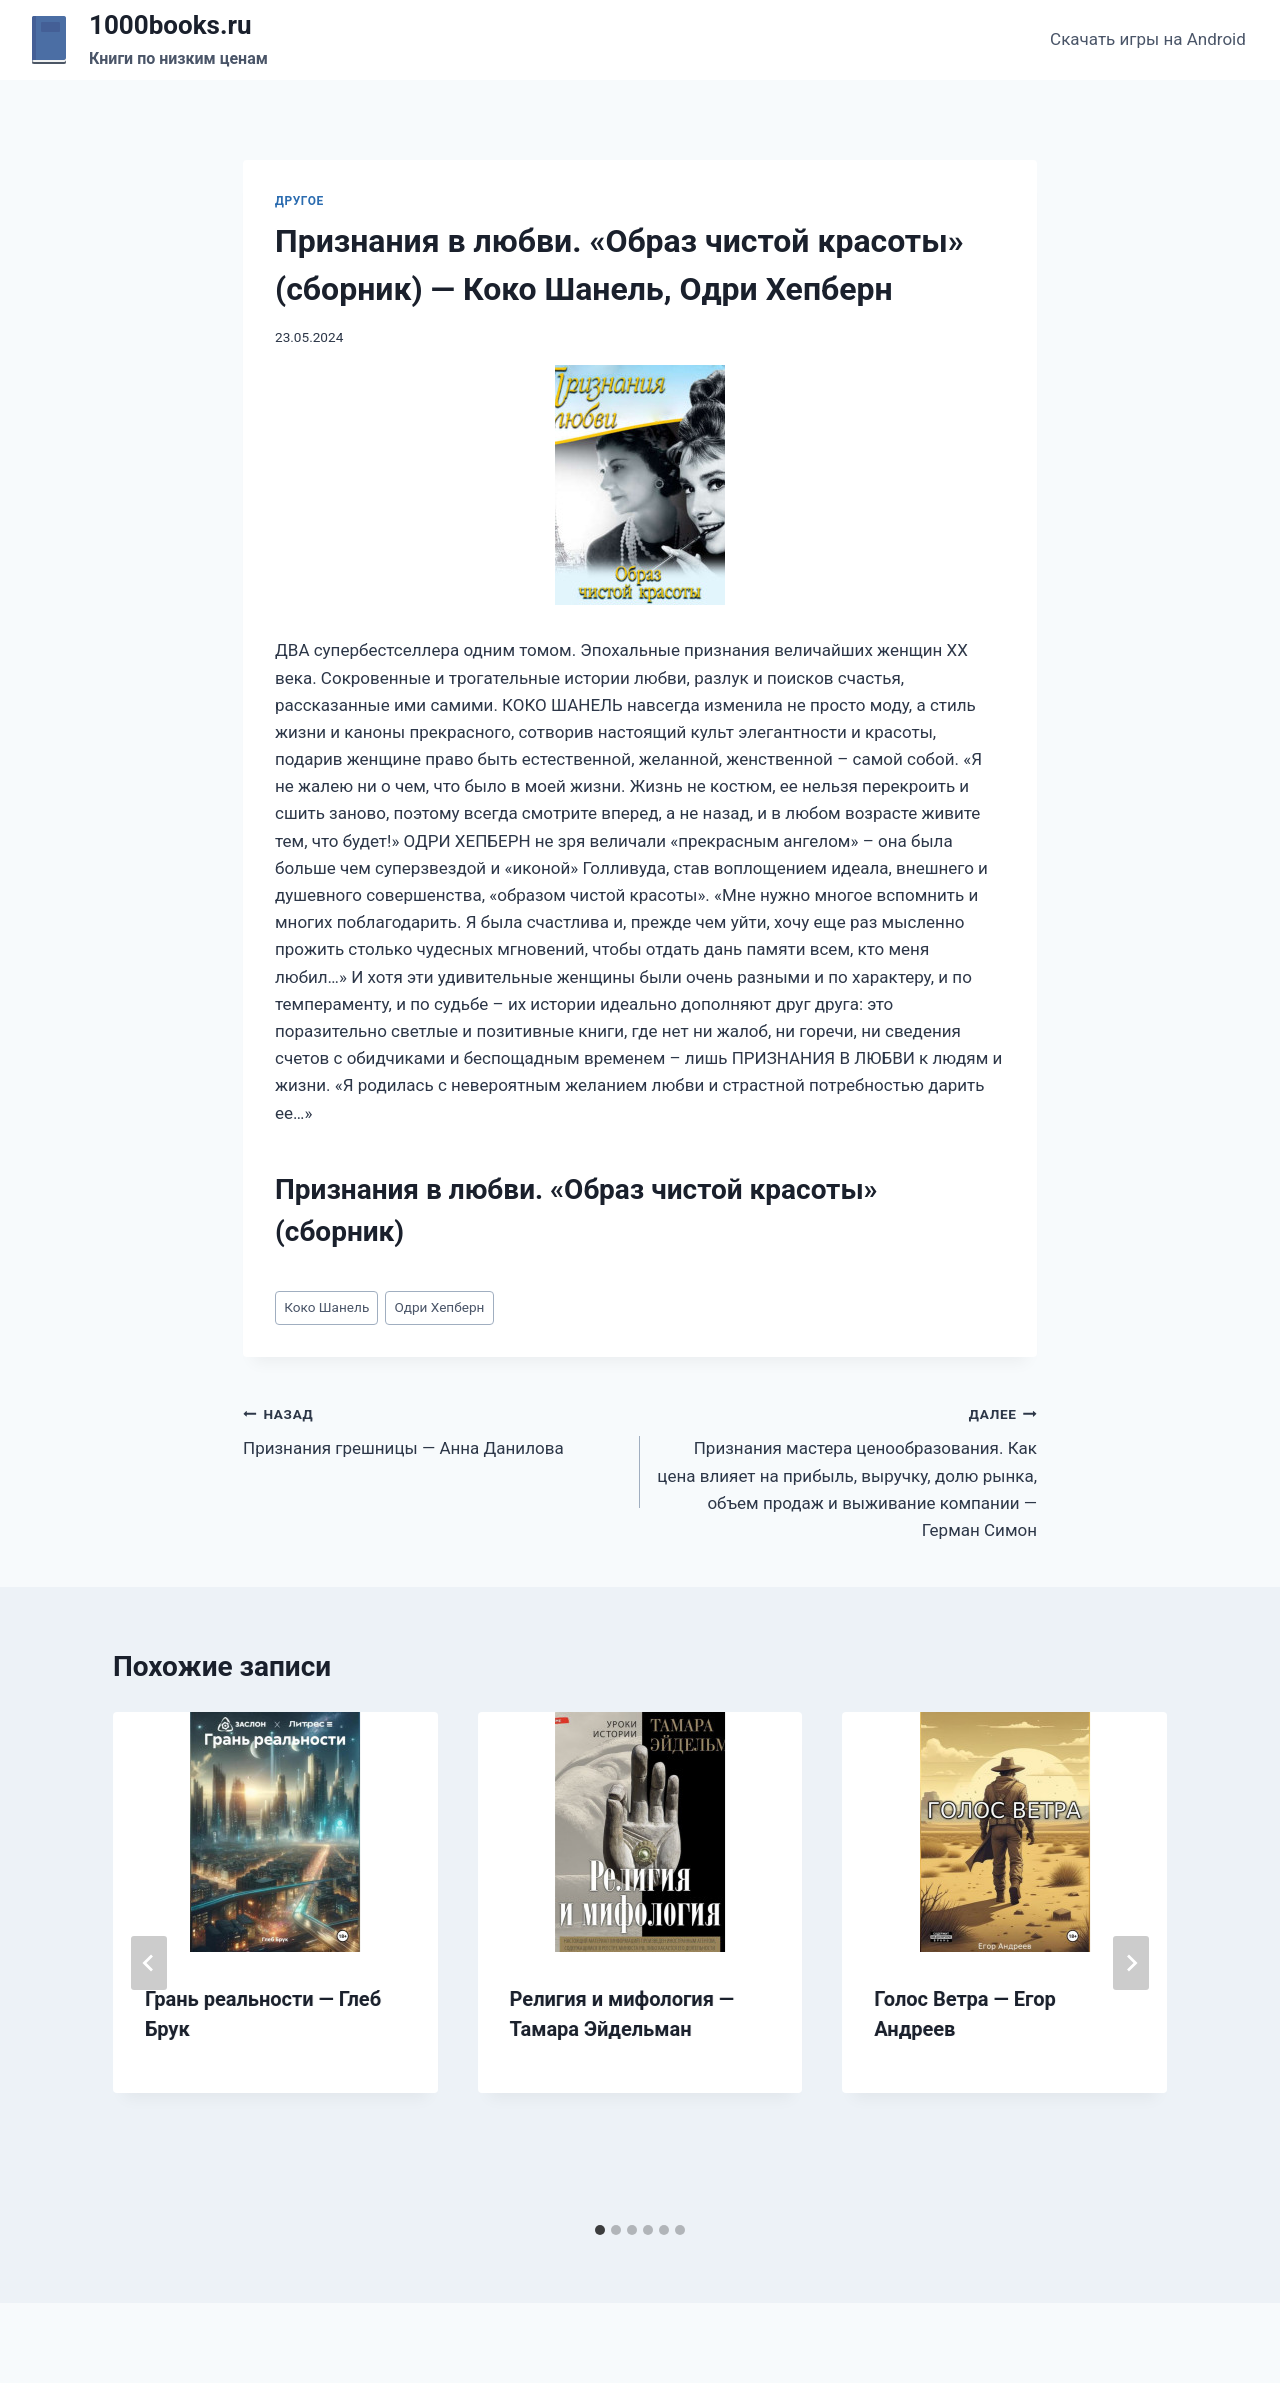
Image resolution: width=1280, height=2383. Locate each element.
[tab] (600, 2230)
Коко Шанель (326, 1307)
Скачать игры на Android (1148, 39)
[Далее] (1131, 1963)
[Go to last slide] (149, 1963)
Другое (299, 201)
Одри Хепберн (439, 1307)
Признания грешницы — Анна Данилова (433, 1429)
